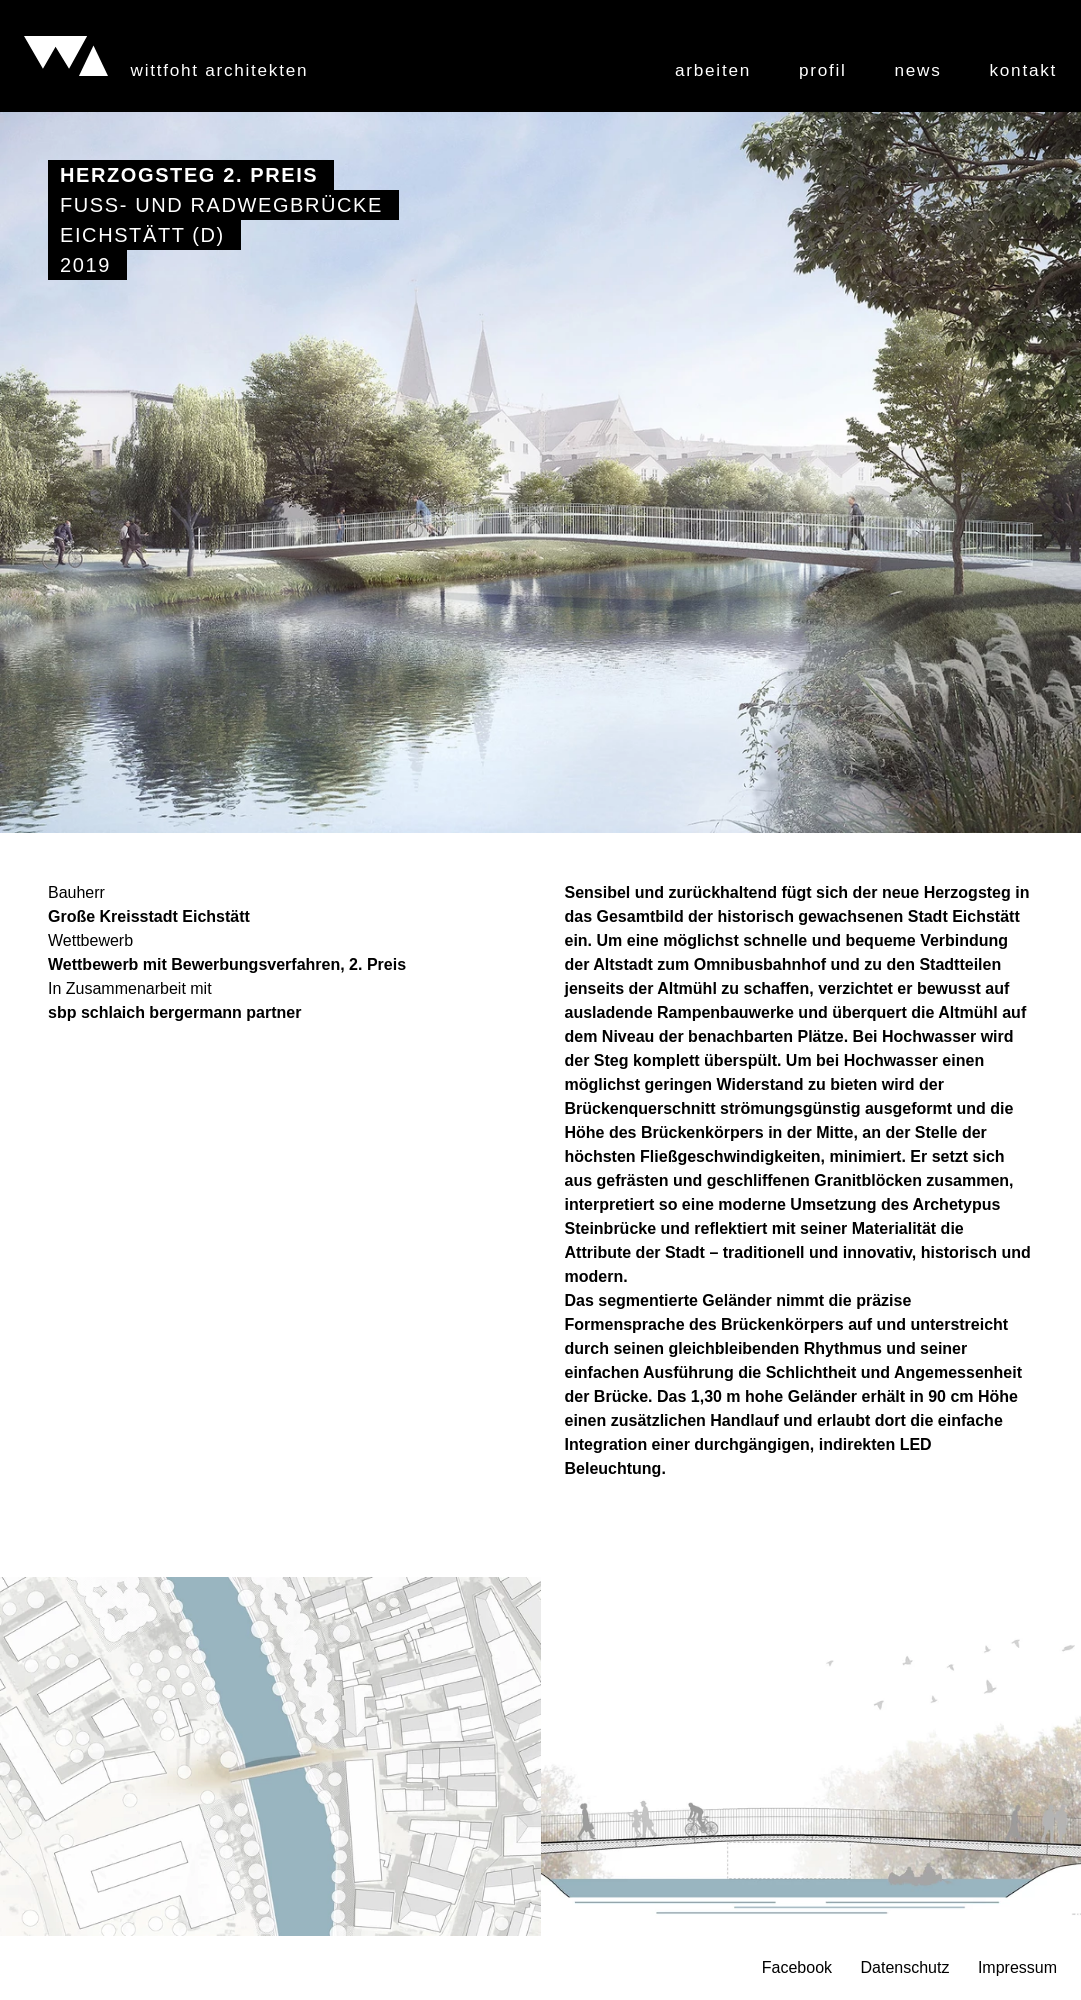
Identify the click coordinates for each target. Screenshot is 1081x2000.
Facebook (797, 1968)
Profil (823, 70)
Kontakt (1023, 70)
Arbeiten (713, 70)
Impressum (1017, 1968)
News (918, 70)
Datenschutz (904, 1968)
